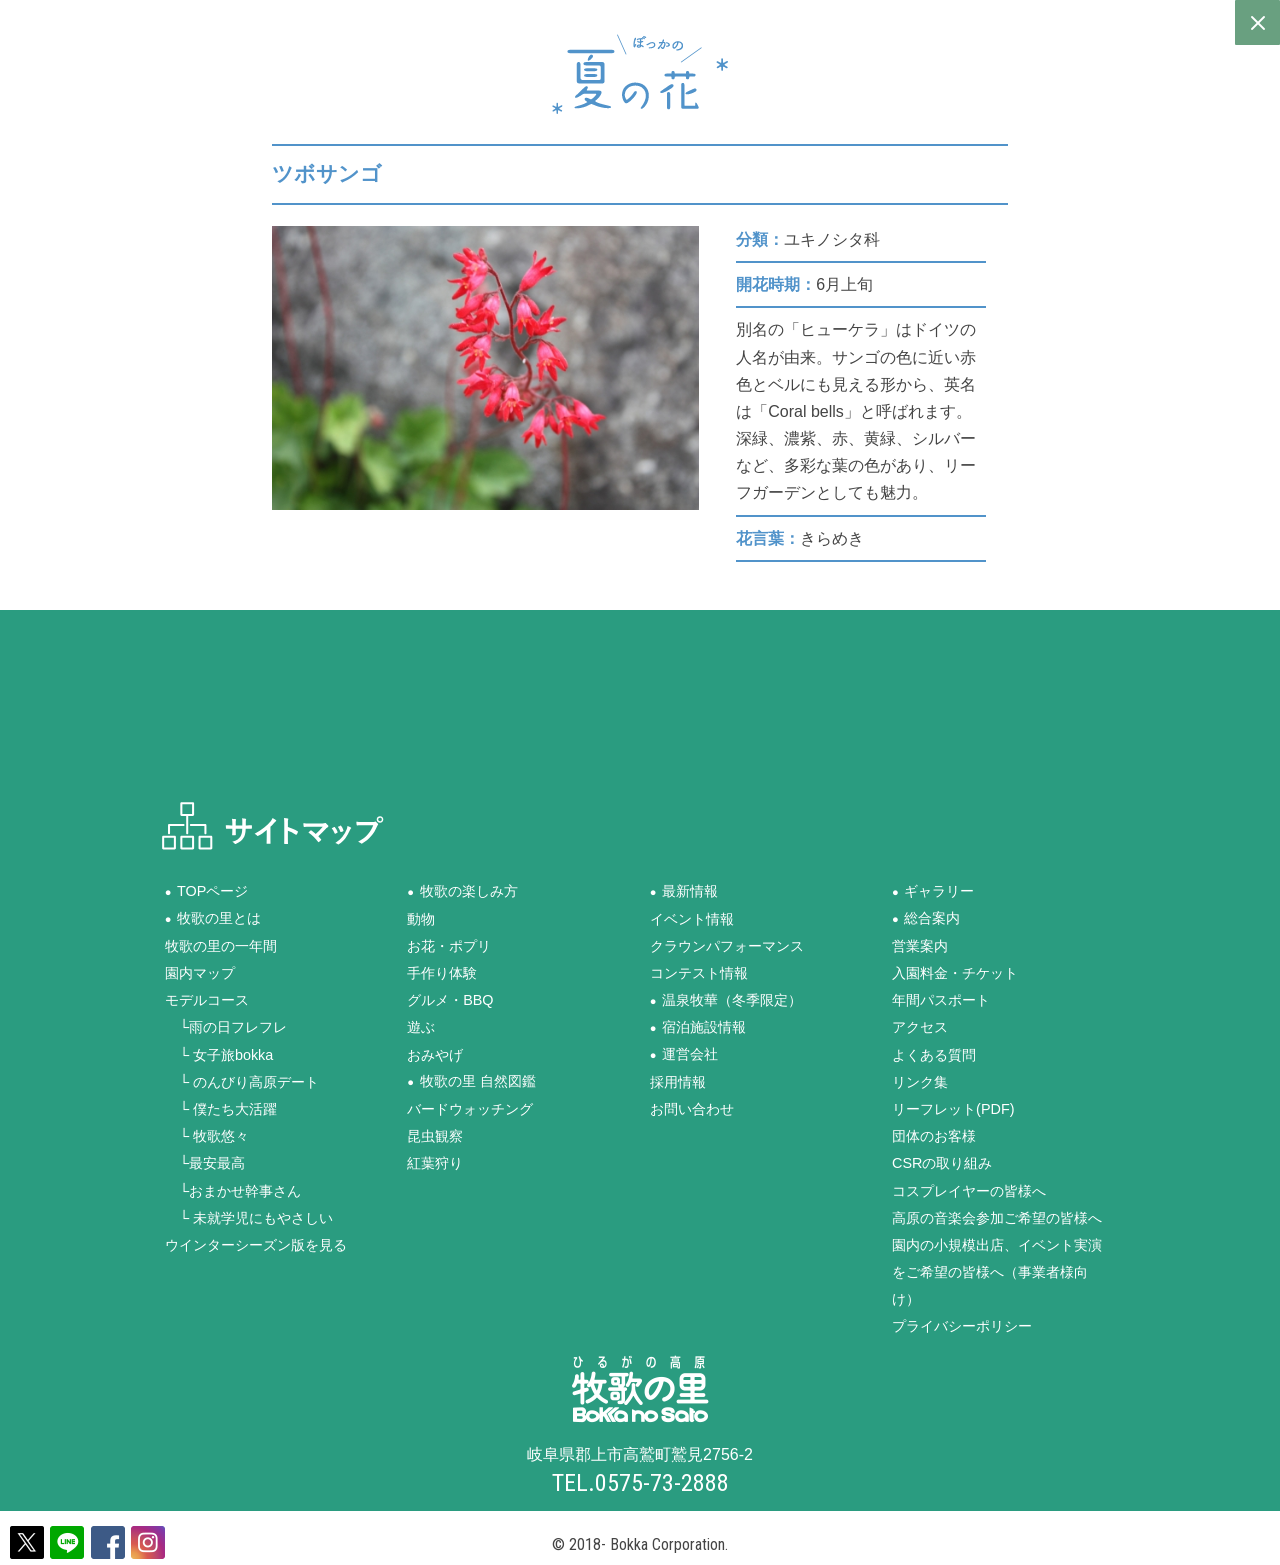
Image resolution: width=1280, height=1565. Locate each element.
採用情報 (678, 1081)
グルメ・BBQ (450, 1000)
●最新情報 (684, 891)
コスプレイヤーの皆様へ (969, 1190)
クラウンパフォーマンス (727, 945)
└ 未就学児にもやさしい (249, 1217)
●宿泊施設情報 (698, 1027)
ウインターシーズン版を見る (256, 1244)
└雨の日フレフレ (226, 1027)
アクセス (920, 1027)
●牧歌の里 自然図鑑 (471, 1081)
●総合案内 (926, 918)
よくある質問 (934, 1054)
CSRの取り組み (942, 1163)
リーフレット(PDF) (953, 1108)
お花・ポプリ (449, 945)
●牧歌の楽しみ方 (462, 891)
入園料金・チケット (955, 973)
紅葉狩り (435, 1163)
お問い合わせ (692, 1108)
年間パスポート (941, 1000)
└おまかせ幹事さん (233, 1190)
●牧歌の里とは (213, 918)
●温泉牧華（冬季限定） (726, 1000)
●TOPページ (207, 891)
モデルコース (207, 1000)
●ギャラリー (933, 891)
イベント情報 (692, 918)
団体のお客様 (934, 1136)
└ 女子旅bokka (219, 1054)
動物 (421, 918)
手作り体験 (442, 973)
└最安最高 (205, 1163)
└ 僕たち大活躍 (221, 1108)
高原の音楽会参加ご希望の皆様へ (997, 1217)
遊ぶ (421, 1027)
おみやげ (435, 1054)
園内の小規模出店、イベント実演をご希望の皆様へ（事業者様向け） (997, 1271)
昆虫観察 (435, 1136)
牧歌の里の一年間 (221, 945)
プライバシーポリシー (962, 1326)
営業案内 (920, 945)
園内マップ (200, 973)
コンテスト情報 (699, 973)
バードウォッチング (470, 1108)
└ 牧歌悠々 (207, 1136)
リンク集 (920, 1081)
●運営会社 (684, 1054)
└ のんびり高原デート (242, 1081)
